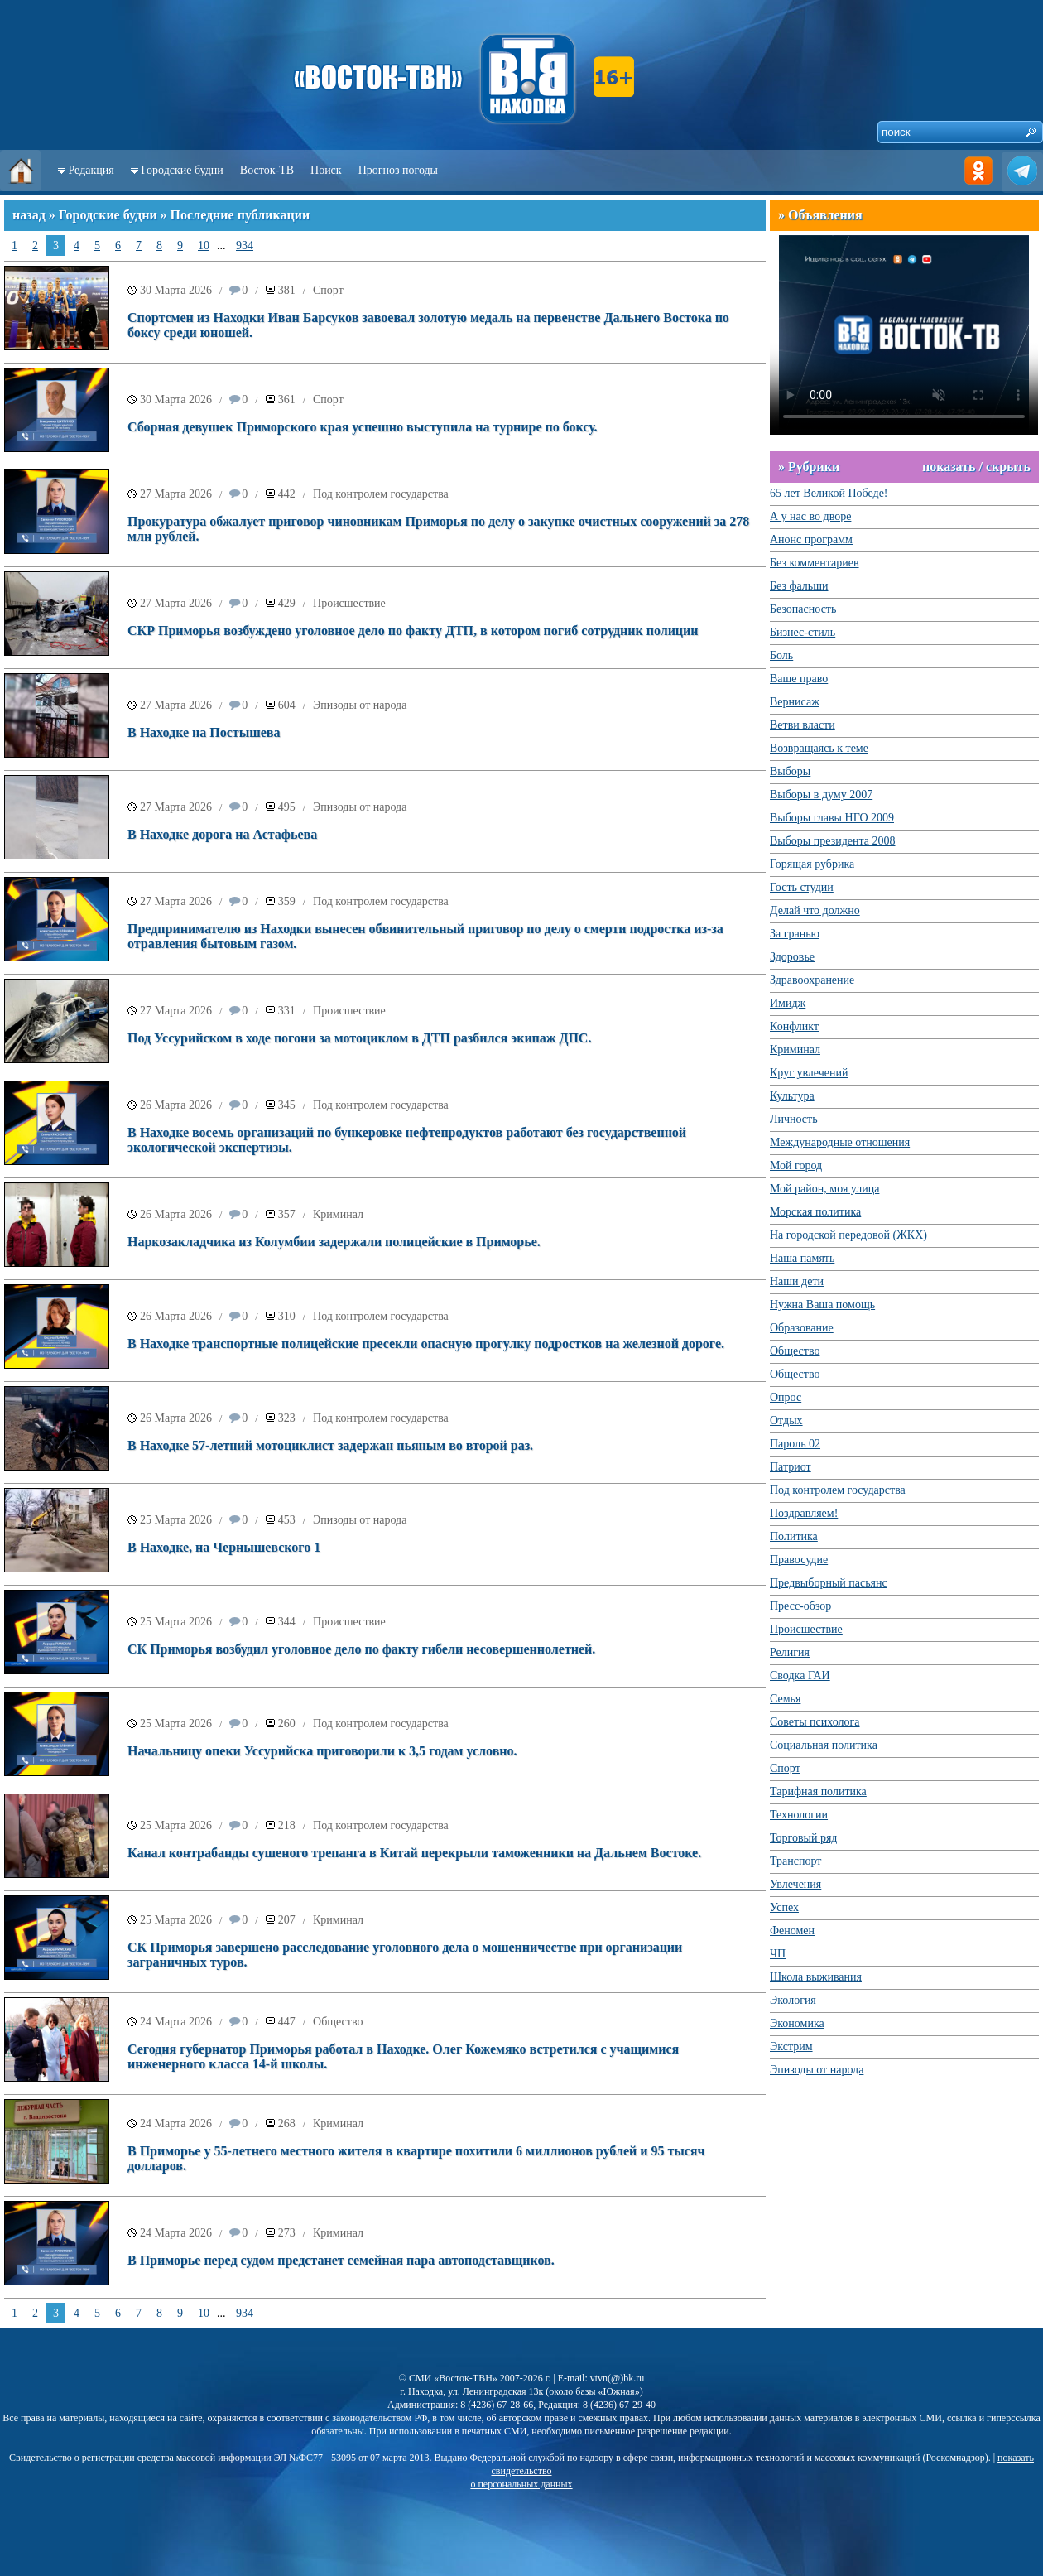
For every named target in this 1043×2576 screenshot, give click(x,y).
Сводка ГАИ (800, 1675)
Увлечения (795, 1884)
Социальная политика (823, 1745)
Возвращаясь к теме (819, 748)
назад (29, 215)
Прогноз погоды (398, 170)
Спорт (328, 290)
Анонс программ (811, 539)
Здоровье (792, 957)
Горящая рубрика (812, 864)
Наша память (802, 1258)
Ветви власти (802, 725)
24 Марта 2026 (176, 2021)
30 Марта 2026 (176, 290)
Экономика (797, 2023)
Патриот (790, 1467)
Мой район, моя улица (824, 1188)
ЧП (778, 1954)
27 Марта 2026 (176, 494)
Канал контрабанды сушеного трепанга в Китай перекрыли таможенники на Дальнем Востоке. (414, 1853)
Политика (794, 1536)
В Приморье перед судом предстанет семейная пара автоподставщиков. (341, 2260)
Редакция (91, 170)
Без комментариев (814, 562)
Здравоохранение (812, 980)
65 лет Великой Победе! (829, 493)
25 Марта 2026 (176, 1520)
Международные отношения (840, 1142)
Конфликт (794, 1026)
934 (244, 245)
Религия (790, 1652)
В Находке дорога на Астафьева (222, 834)
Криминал (338, 1214)
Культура (792, 1096)
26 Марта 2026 (176, 1105)
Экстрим (791, 2046)
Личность (794, 1119)
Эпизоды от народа (359, 705)
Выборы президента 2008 (833, 841)
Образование (802, 1328)
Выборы (790, 771)
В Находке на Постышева (203, 732)
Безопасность (803, 609)
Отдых (786, 1420)
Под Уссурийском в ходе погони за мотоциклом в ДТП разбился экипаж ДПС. (359, 1038)
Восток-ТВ (267, 170)
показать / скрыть (976, 467)
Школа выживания (816, 1977)
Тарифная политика (818, 1791)
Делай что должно (815, 910)
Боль (781, 655)
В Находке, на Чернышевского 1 (223, 1547)
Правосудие (799, 1559)
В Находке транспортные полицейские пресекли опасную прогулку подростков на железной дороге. (425, 1343)
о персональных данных (521, 2484)
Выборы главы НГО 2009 (832, 817)
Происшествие (349, 603)
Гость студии (802, 887)
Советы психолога (815, 1722)
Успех (784, 1907)
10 (203, 245)
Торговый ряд (803, 1838)
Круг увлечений (809, 1073)
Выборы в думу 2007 (821, 794)
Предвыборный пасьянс (828, 1583)
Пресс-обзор (800, 1606)
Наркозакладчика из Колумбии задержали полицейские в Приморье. (334, 1242)
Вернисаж (795, 702)
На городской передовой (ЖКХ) (848, 1235)
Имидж (787, 1003)
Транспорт (795, 1861)
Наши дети (797, 1281)
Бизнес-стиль (802, 632)
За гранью (795, 933)
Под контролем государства (381, 494)
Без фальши (799, 586)
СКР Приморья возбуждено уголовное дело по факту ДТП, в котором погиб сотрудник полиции (413, 631)
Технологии (799, 1814)
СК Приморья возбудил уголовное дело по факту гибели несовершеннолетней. (361, 1649)
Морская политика (815, 1212)
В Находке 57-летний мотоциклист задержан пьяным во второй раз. (330, 1445)
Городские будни (182, 170)
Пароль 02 (795, 1443)
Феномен (792, 1930)
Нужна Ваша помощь (822, 1304)
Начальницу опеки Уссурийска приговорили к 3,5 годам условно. (322, 1751)
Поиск (326, 170)
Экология (793, 2000)
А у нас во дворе (810, 516)
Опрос (785, 1397)
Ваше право (799, 678)
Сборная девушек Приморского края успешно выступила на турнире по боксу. (362, 427)
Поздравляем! (804, 1513)
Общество (338, 2021)
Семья (785, 1698)
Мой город (796, 1165)
